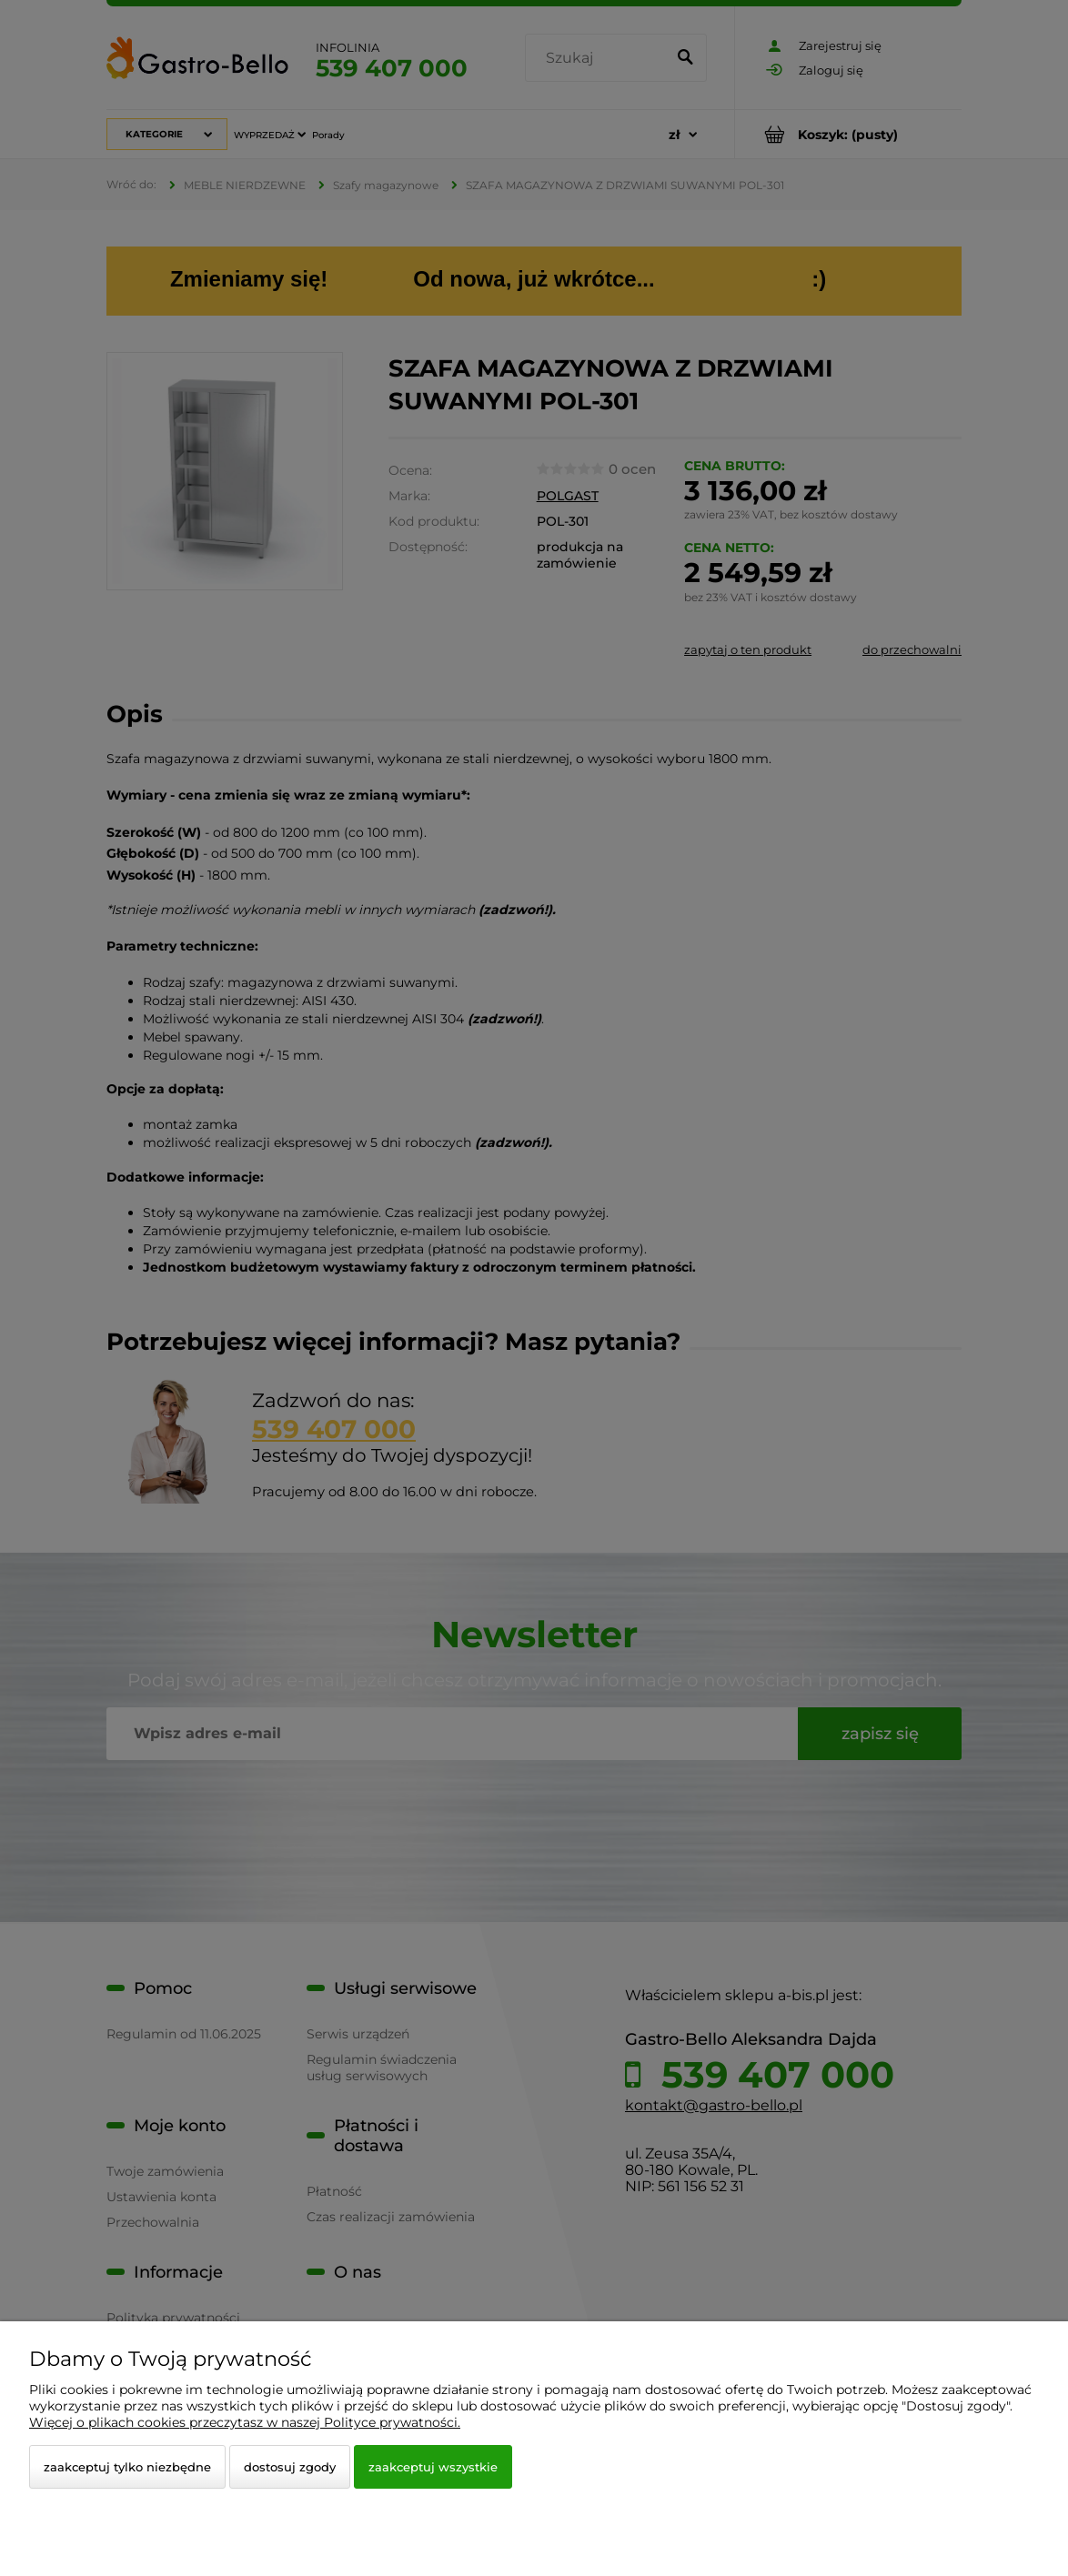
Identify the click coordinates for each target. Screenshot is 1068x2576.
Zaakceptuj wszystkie (433, 2467)
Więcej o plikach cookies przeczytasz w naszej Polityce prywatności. (244, 2422)
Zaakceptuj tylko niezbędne (127, 2467)
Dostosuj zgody (290, 2467)
